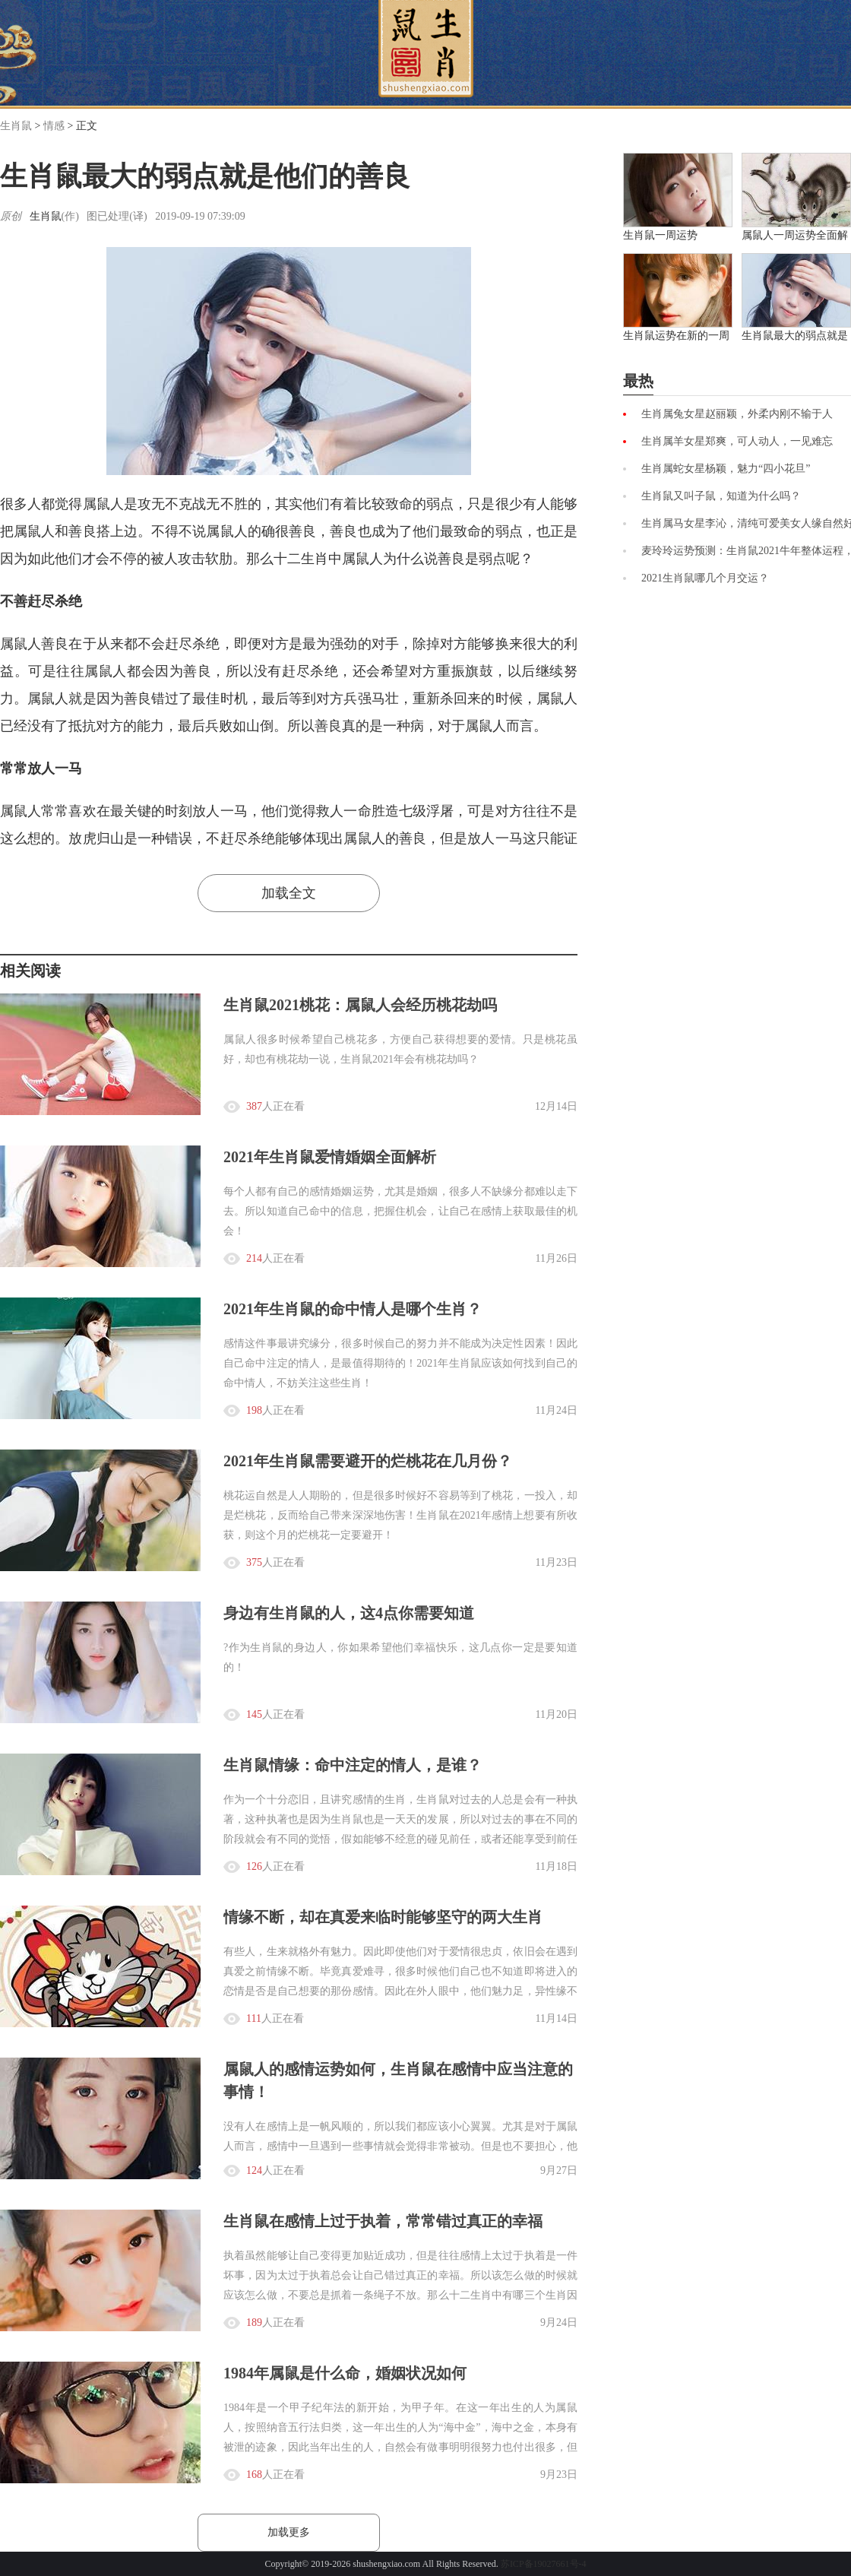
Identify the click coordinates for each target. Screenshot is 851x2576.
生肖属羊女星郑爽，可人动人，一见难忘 (737, 441)
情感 (54, 125)
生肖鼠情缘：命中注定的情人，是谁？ (352, 1765)
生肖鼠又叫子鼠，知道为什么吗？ (721, 496)
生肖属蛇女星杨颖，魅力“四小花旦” (725, 468)
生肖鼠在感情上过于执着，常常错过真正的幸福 (383, 2221)
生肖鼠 (16, 125)
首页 (425, 48)
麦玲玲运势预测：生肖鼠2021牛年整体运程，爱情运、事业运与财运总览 (746, 550)
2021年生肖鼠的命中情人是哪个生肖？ (352, 1309)
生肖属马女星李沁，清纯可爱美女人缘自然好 (746, 523)
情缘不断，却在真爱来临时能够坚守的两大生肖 (383, 1917)
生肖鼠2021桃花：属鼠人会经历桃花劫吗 (360, 1004)
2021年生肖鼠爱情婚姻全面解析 (329, 1157)
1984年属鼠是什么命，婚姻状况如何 (345, 2373)
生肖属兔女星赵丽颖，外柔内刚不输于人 (737, 414)
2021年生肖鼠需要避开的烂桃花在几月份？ (367, 1461)
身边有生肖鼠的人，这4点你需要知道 (348, 1613)
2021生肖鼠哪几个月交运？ (705, 578)
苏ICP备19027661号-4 (544, 2564)
